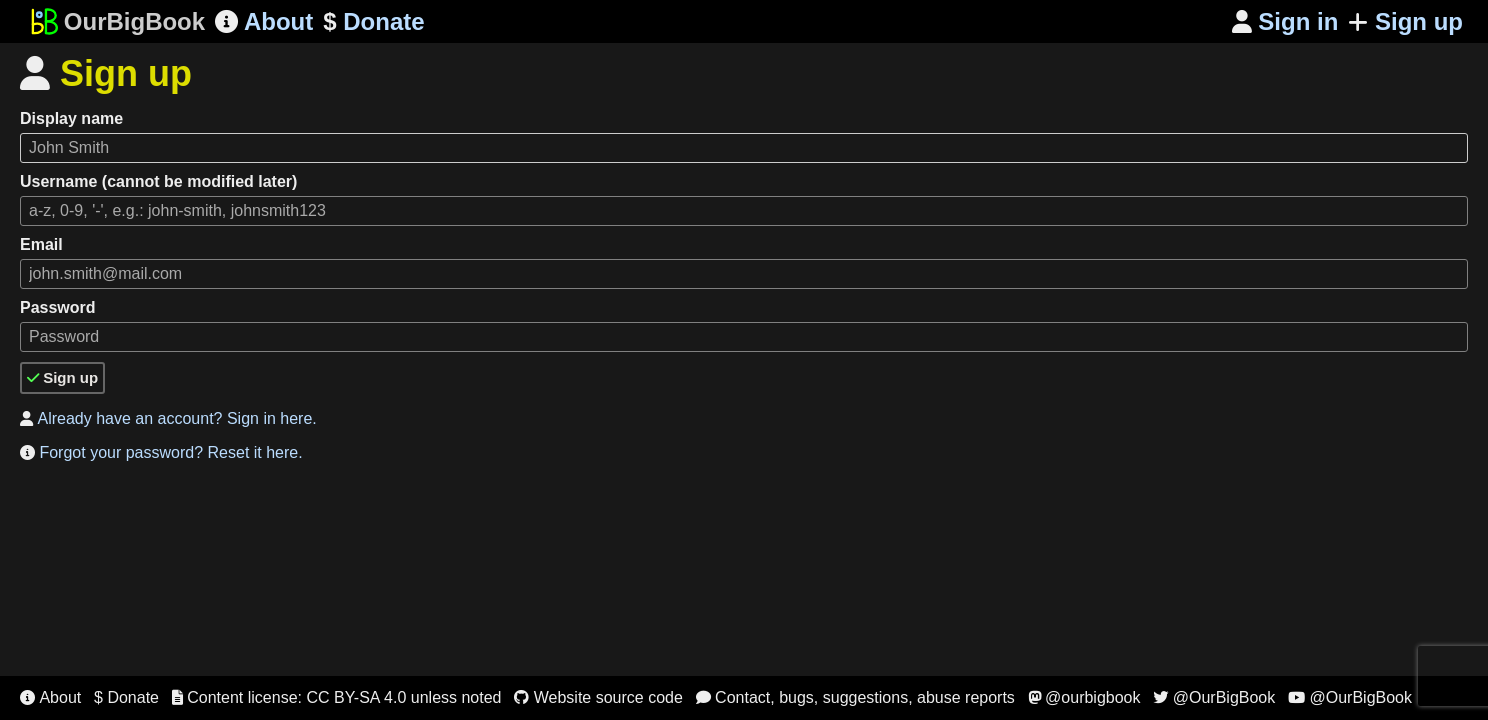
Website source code (598, 697)
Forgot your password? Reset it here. (161, 452)
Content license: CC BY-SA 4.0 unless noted (337, 697)
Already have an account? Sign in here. (168, 418)
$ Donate (126, 697)
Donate (373, 22)
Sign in (1285, 21)
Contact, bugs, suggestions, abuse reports (855, 697)
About (264, 21)
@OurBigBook (1214, 697)
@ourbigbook (1084, 697)
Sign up (1405, 21)
